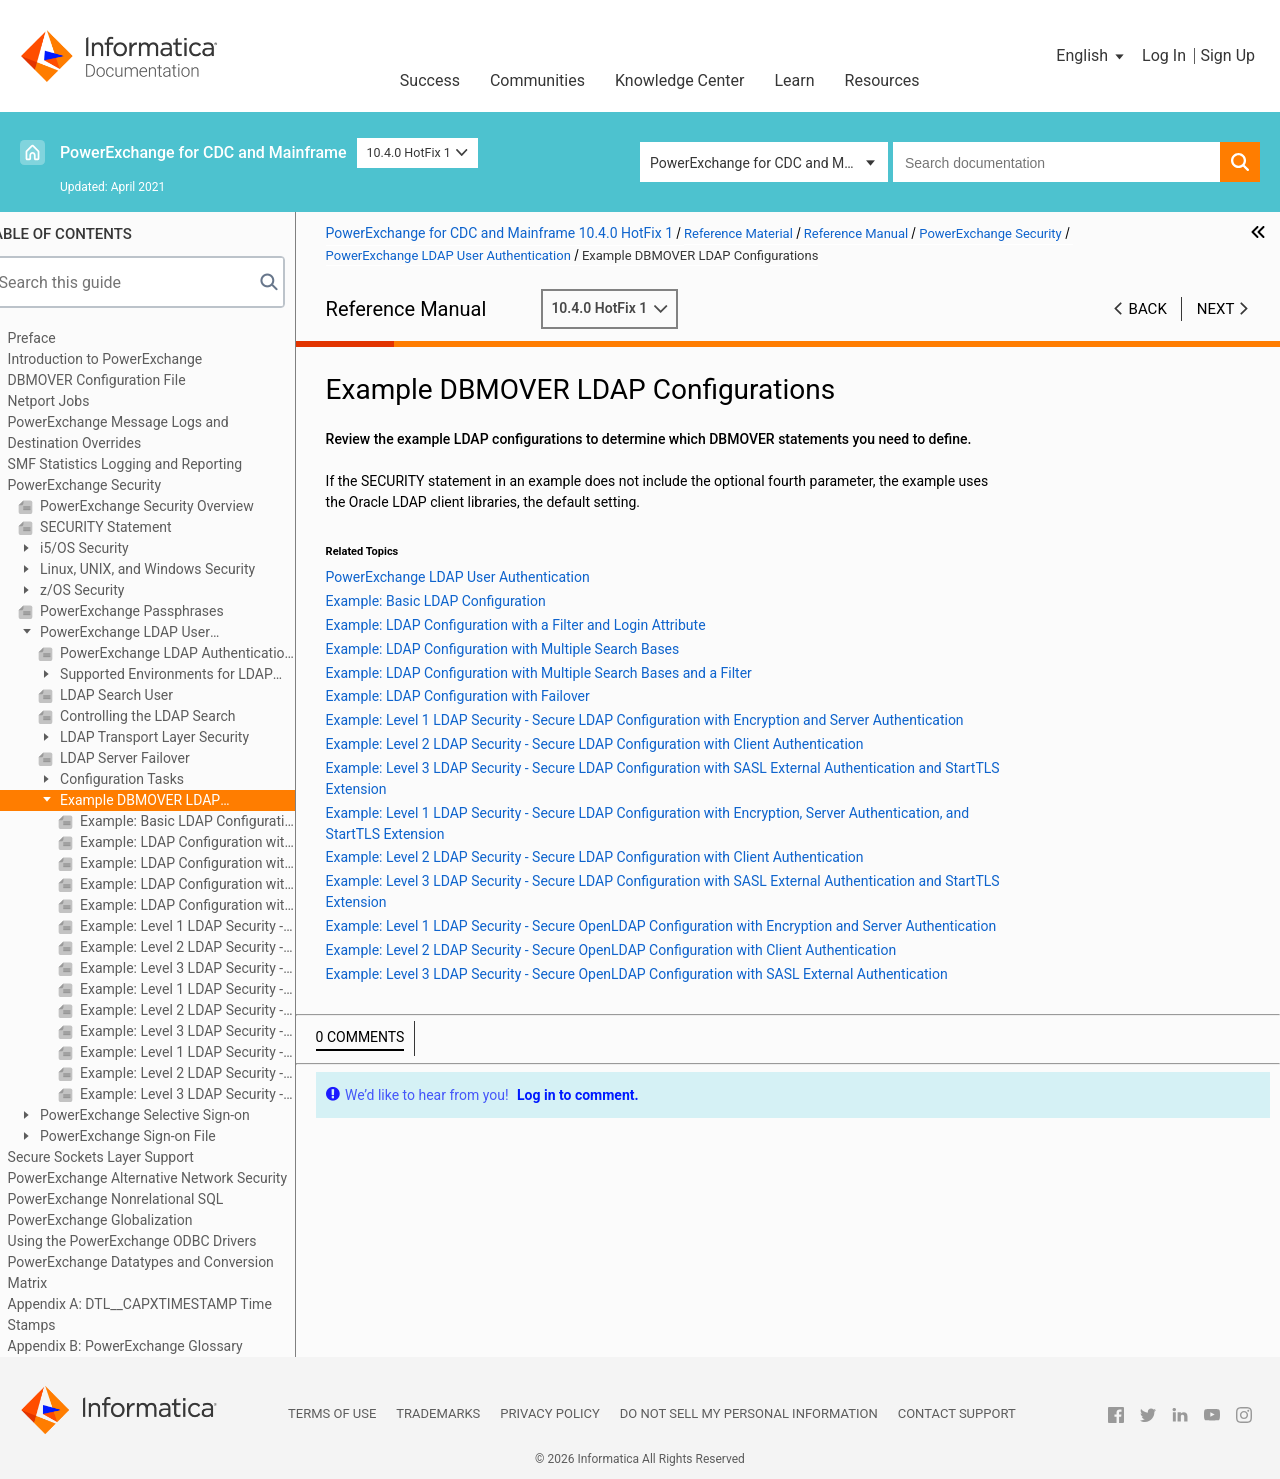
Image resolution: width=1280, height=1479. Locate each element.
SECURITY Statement (129, 527)
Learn (795, 80)
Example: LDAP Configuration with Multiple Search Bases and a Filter (211, 884)
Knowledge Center (680, 80)
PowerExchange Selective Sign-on (168, 1115)
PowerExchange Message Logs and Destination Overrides (143, 432)
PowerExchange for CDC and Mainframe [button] (769, 163)
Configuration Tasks (145, 779)
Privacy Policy (549, 1413)
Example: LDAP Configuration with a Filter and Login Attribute (211, 842)
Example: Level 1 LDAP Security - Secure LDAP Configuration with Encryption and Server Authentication (211, 926)
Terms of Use (332, 1413)
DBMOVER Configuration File (122, 380)
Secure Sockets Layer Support (126, 1157)
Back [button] (1148, 309)
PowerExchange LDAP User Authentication (139, 633)
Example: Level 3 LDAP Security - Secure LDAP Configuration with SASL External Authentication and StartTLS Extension (211, 968)
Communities (537, 80)
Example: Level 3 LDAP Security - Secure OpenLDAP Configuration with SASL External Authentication (211, 1094)
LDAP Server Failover (148, 758)
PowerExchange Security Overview (170, 506)
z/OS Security (106, 590)
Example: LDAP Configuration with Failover (211, 905)
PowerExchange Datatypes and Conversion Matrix (166, 1272)
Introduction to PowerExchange (130, 359)
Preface (57, 338)
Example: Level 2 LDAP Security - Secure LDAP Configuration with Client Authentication (211, 947)
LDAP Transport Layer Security (178, 737)
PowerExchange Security (109, 485)
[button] (1091, 56)
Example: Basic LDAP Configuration (211, 821)
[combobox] (1056, 162)
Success (430, 80)
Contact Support (957, 1413)
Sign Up (1227, 55)
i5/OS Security (108, 548)
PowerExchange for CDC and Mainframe (203, 152)
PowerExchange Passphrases (155, 611)
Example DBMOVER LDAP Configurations (154, 801)
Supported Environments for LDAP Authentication (180, 675)
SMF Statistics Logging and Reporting (150, 464)
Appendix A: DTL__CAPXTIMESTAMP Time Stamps (165, 1314)
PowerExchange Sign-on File (151, 1136)
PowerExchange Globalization (125, 1220)
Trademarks (438, 1413)
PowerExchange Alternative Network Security (172, 1178)
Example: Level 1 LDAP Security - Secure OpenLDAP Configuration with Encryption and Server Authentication (211, 1052)
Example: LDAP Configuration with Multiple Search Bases (211, 863)
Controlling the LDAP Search (171, 716)
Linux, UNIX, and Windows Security (171, 569)
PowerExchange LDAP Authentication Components (201, 653)
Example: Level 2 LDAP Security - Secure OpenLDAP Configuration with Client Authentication (211, 1073)
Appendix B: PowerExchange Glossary (150, 1346)
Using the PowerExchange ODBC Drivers (157, 1241)
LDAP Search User (140, 695)
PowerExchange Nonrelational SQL (141, 1199)
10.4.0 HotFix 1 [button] (418, 152)
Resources (882, 80)
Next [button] (1216, 309)
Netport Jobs (74, 401)
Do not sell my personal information (749, 1413)
